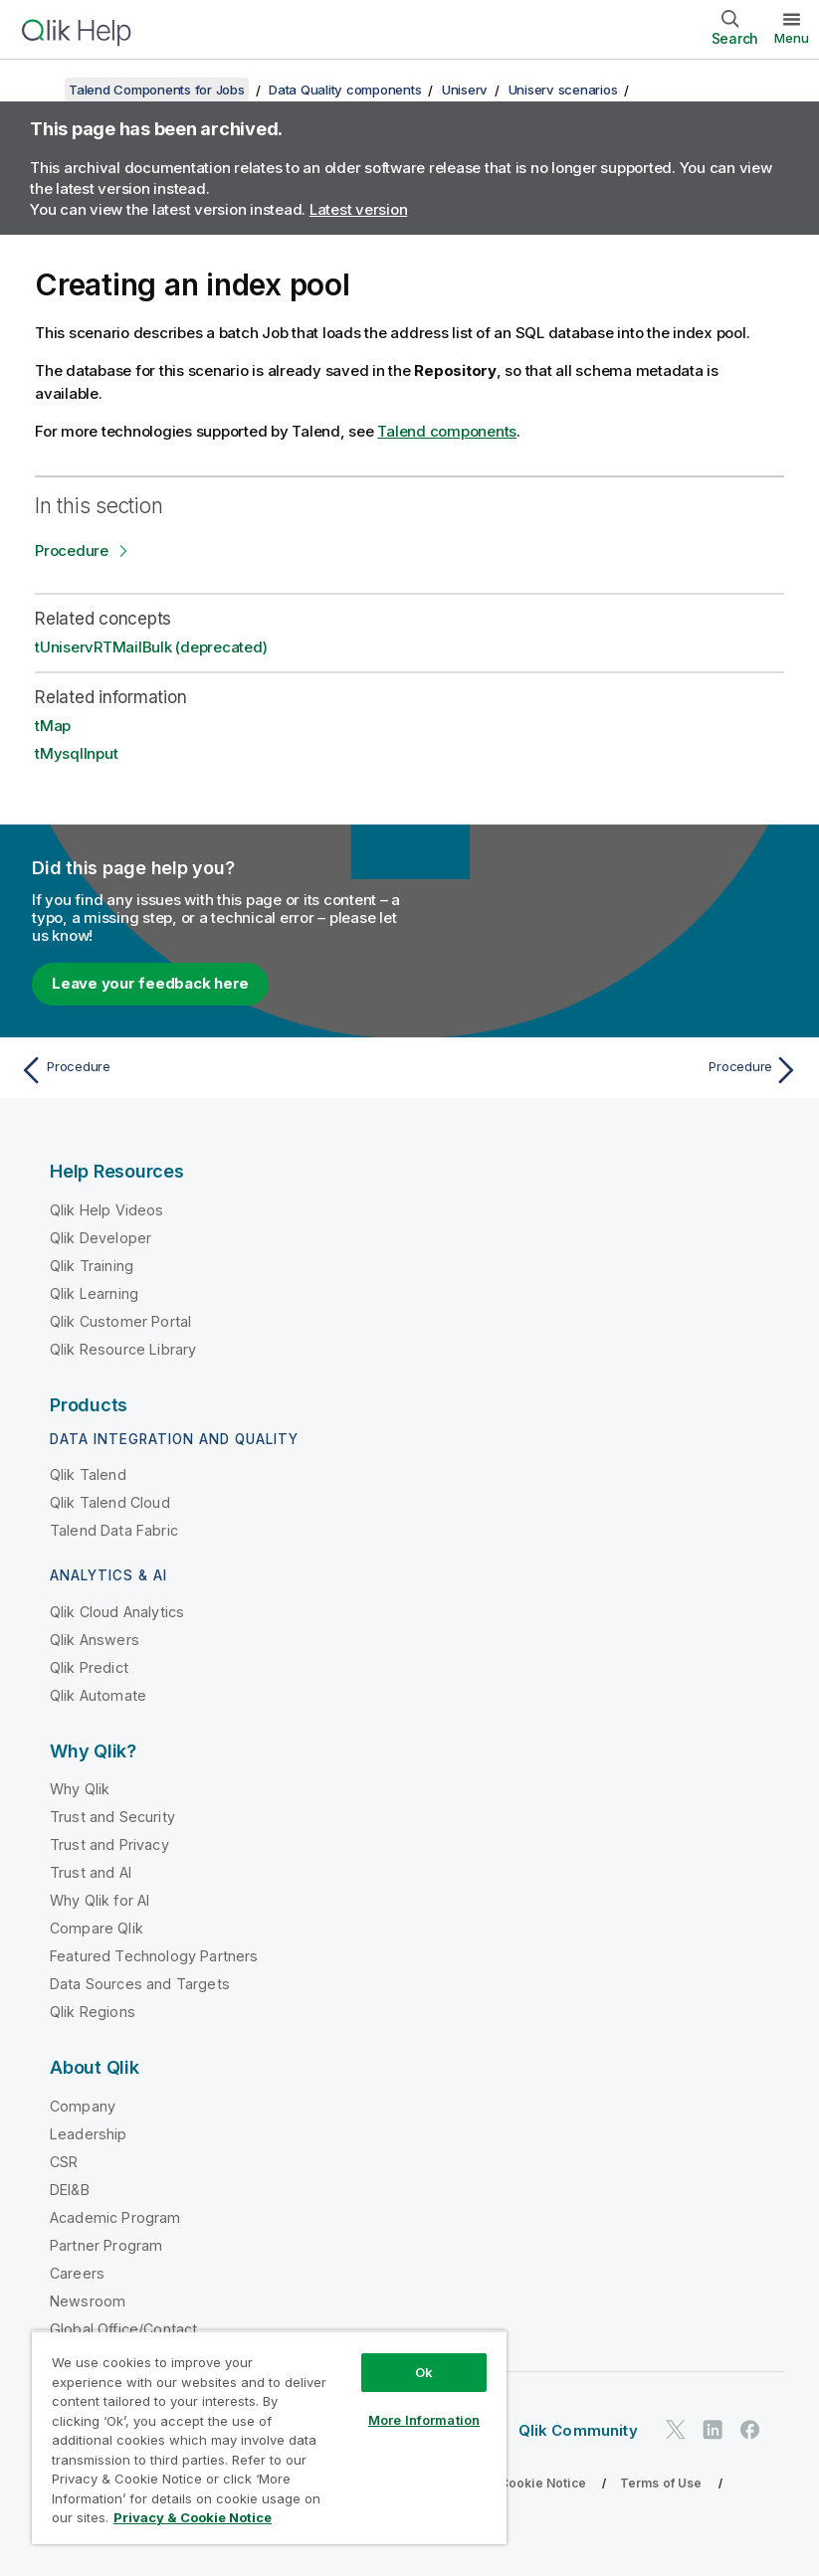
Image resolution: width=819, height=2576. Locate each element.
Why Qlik (79, 1788)
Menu (791, 38)
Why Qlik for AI (99, 1900)
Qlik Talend (88, 1474)
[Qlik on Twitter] (676, 2430)
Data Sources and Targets (140, 1983)
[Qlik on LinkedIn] (712, 2430)
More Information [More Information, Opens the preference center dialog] (424, 2420)
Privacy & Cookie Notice (512, 2483)
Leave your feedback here (150, 983)
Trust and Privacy (109, 1844)
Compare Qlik (96, 1928)
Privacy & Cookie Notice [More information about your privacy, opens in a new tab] (192, 2517)
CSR (64, 2161)
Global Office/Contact (123, 2328)
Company (82, 2106)
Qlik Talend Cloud (110, 1502)
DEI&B (70, 2189)
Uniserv (465, 89)
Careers (77, 2273)
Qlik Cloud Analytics (117, 1611)
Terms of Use (661, 2483)
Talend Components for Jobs (157, 89)
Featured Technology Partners (154, 1955)
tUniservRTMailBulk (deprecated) (151, 647)
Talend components (446, 431)
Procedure (71, 550)
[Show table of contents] (40, 89)
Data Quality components (345, 89)
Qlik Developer (100, 1237)
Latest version (358, 209)
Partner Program (106, 2245)
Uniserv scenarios (563, 89)
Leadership (88, 2133)
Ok (424, 2372)
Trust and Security (112, 1816)
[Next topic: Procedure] (610, 1070)
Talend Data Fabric (114, 1530)
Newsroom (87, 2301)
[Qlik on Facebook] (750, 2430)
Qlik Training (91, 1265)
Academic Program (115, 2217)
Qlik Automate (98, 1695)
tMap (53, 725)
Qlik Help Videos (107, 1209)
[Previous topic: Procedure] (208, 1070)
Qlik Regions (92, 2011)
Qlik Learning (94, 1293)
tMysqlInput (76, 753)
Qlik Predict (89, 1667)
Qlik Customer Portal (120, 1321)
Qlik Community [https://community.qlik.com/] (578, 2430)
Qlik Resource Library (123, 1349)
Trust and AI (90, 1872)
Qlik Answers (94, 1639)
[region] (269, 2437)
